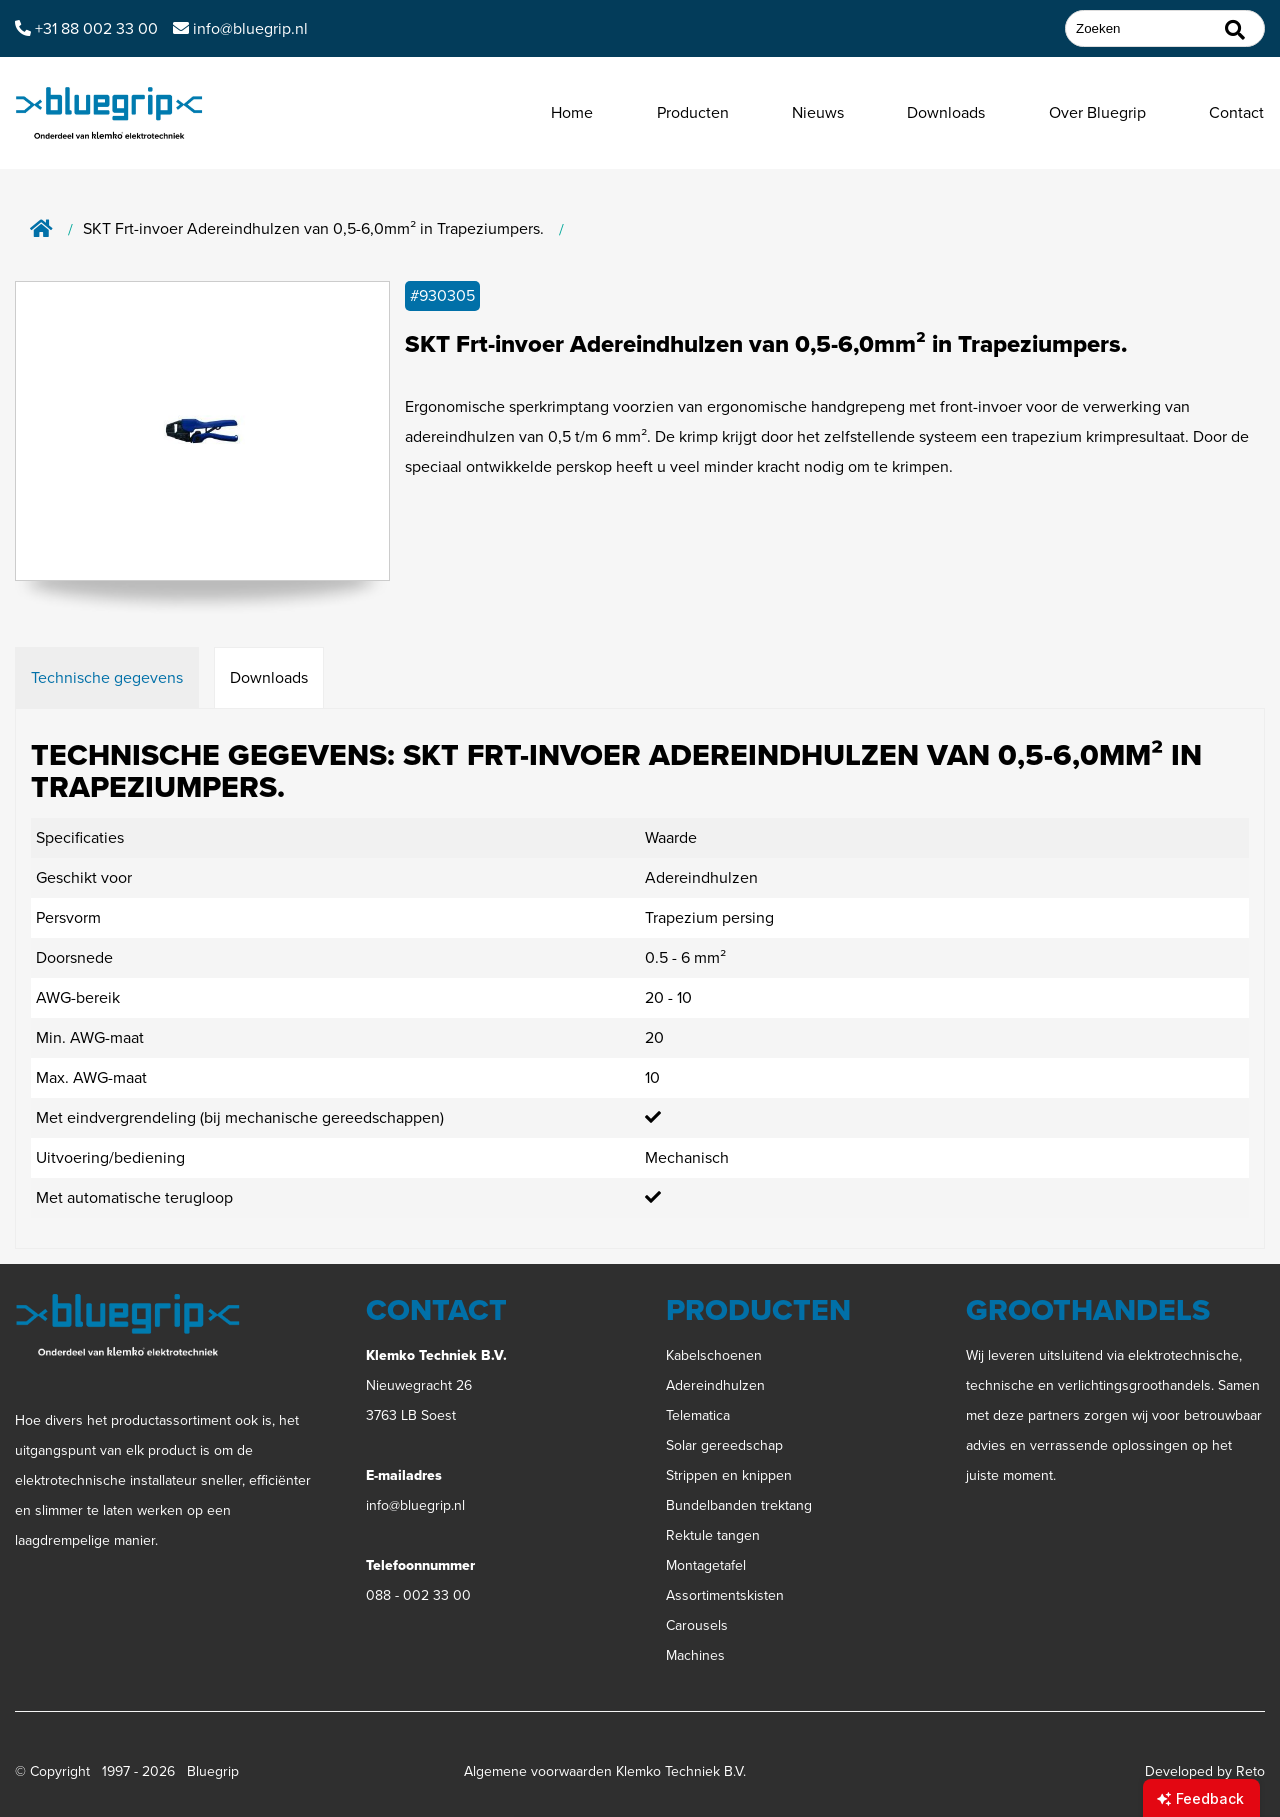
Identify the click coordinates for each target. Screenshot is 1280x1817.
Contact (1236, 112)
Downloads (946, 112)
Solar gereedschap (724, 1445)
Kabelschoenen (714, 1355)
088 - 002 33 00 (418, 1595)
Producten (693, 112)
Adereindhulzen (715, 1385)
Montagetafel (706, 1565)
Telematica (698, 1415)
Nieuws (818, 112)
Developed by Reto (1205, 1771)
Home (572, 112)
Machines (695, 1655)
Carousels (697, 1625)
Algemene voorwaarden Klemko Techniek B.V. (605, 1771)
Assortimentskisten (725, 1595)
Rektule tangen (713, 1535)
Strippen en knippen (729, 1475)
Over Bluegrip (1097, 112)
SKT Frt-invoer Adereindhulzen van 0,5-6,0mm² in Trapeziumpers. (313, 229)
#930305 (442, 295)
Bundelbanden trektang (739, 1505)
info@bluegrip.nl (415, 1505)
